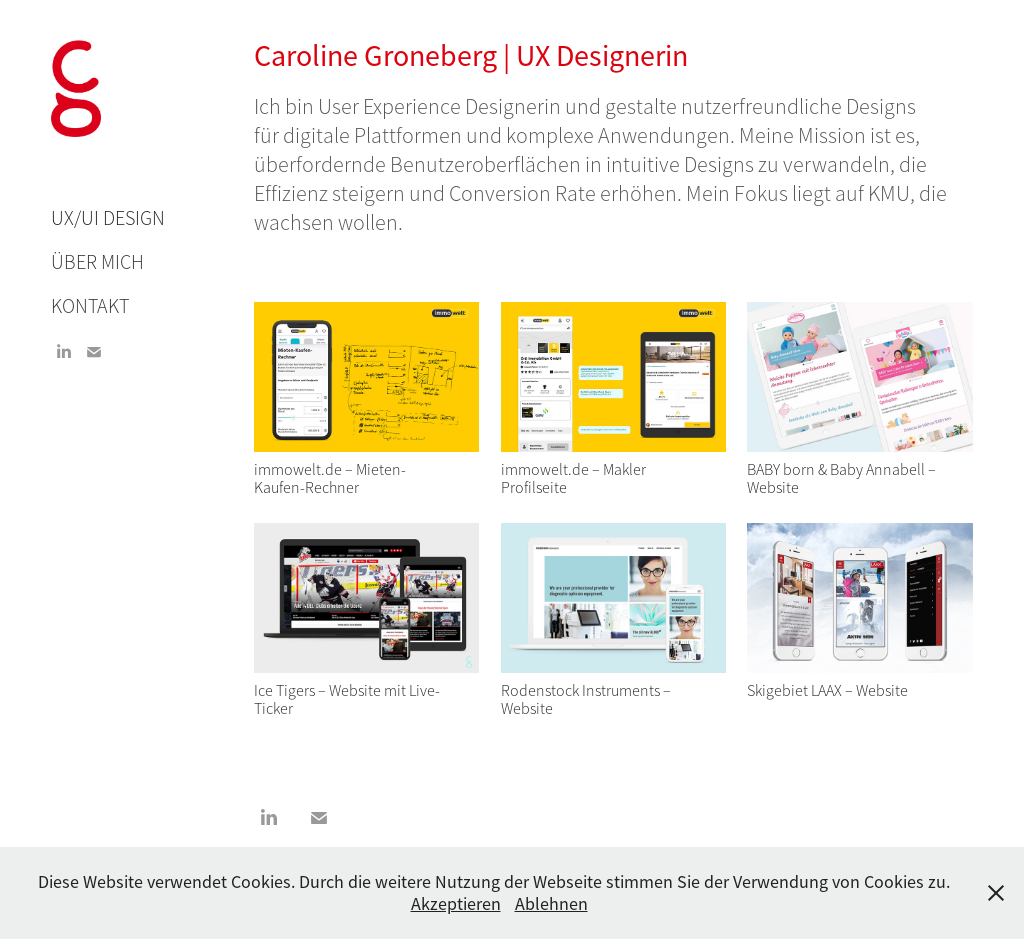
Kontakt (90, 306)
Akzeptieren (456, 904)
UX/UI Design (108, 218)
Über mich (97, 262)
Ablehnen (551, 904)
